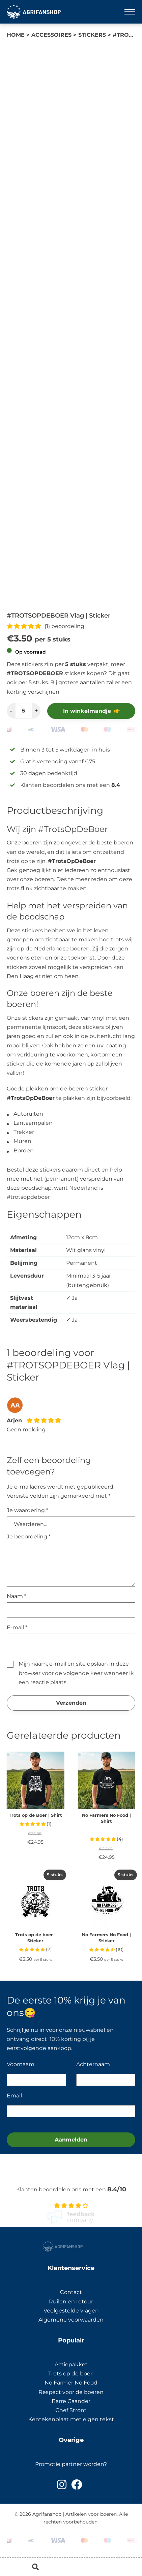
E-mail (17, 1627)
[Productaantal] (23, 711)
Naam (16, 1596)
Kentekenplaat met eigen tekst (71, 2419)
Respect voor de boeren (71, 2392)
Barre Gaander (71, 2401)
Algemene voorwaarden (71, 2320)
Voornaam (20, 2064)
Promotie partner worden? (71, 2464)
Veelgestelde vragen (71, 2310)
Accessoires (51, 35)
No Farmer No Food (71, 2382)
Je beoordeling (29, 1536)
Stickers (92, 35)
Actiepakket (71, 2364)
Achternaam (93, 2064)
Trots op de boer (71, 2373)
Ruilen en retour (71, 2301)
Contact (71, 2292)
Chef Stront (71, 2410)
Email (14, 2095)
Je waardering (27, 1510)
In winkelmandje (87, 711)
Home (16, 35)
